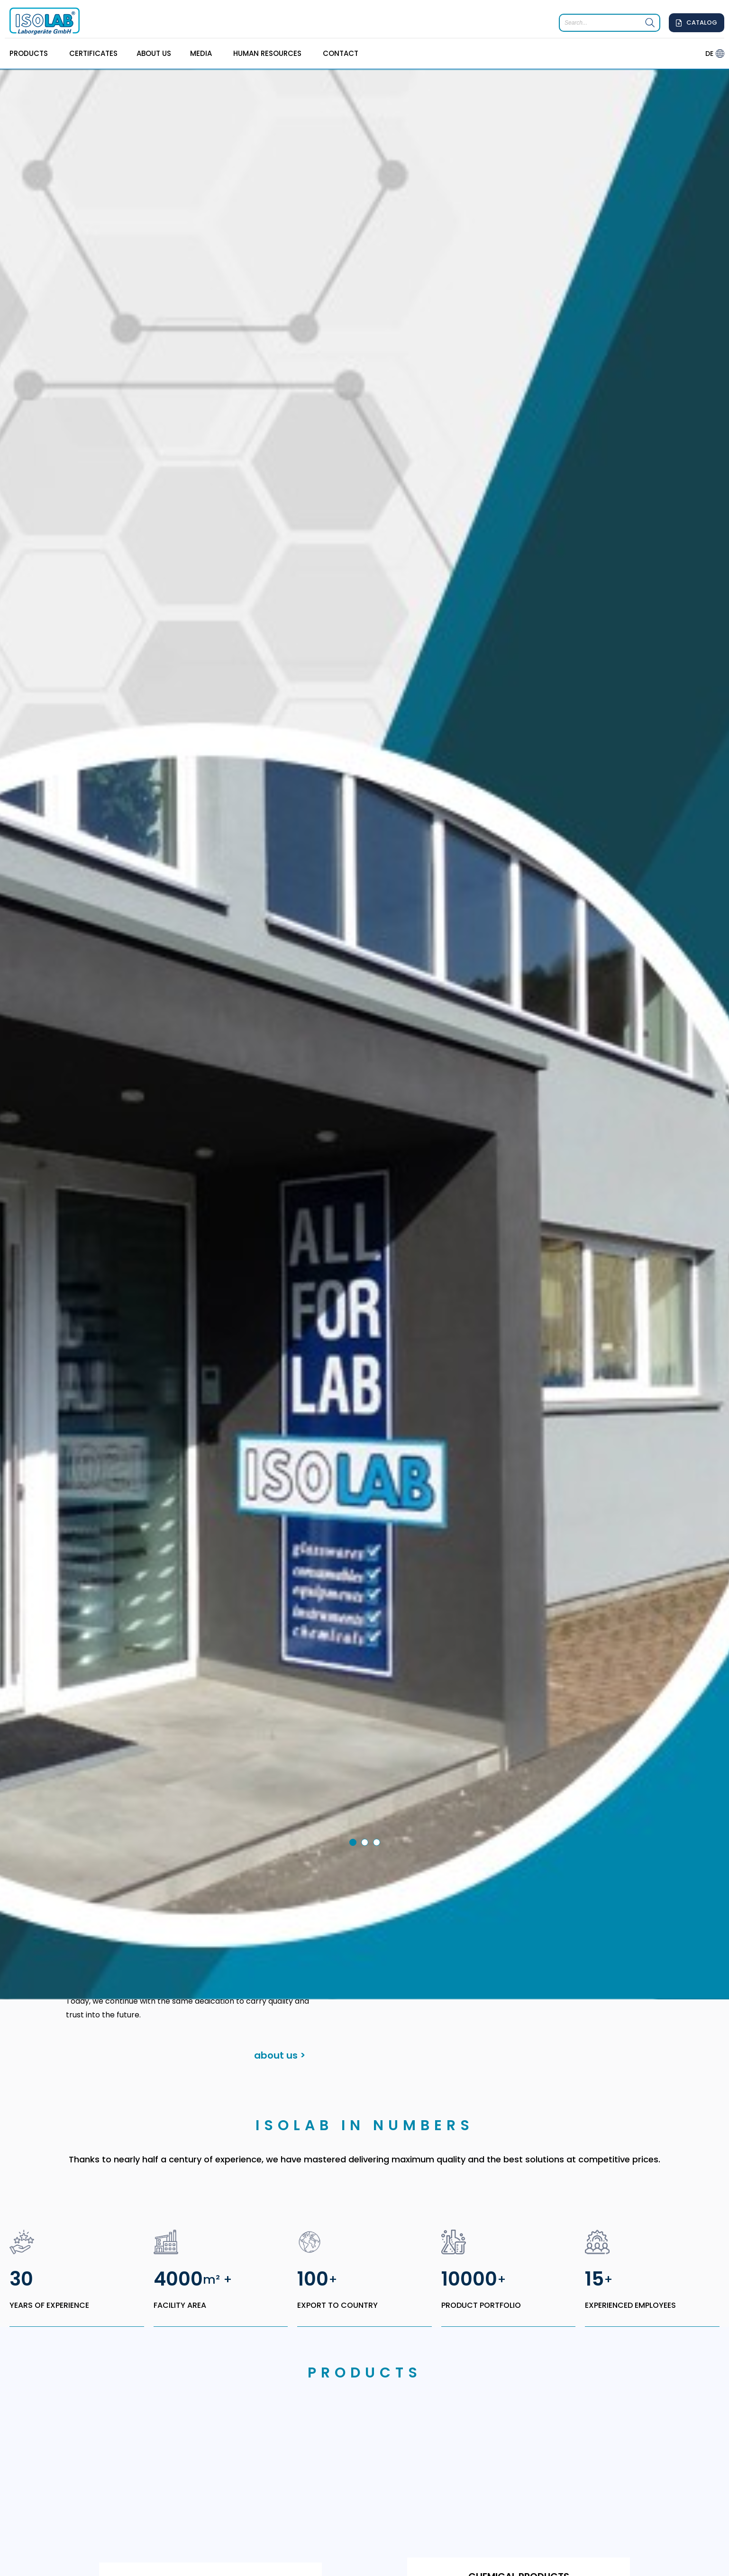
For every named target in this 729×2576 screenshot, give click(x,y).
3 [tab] (378, 1705)
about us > (279, 1917)
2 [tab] (366, 1705)
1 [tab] (354, 1705)
